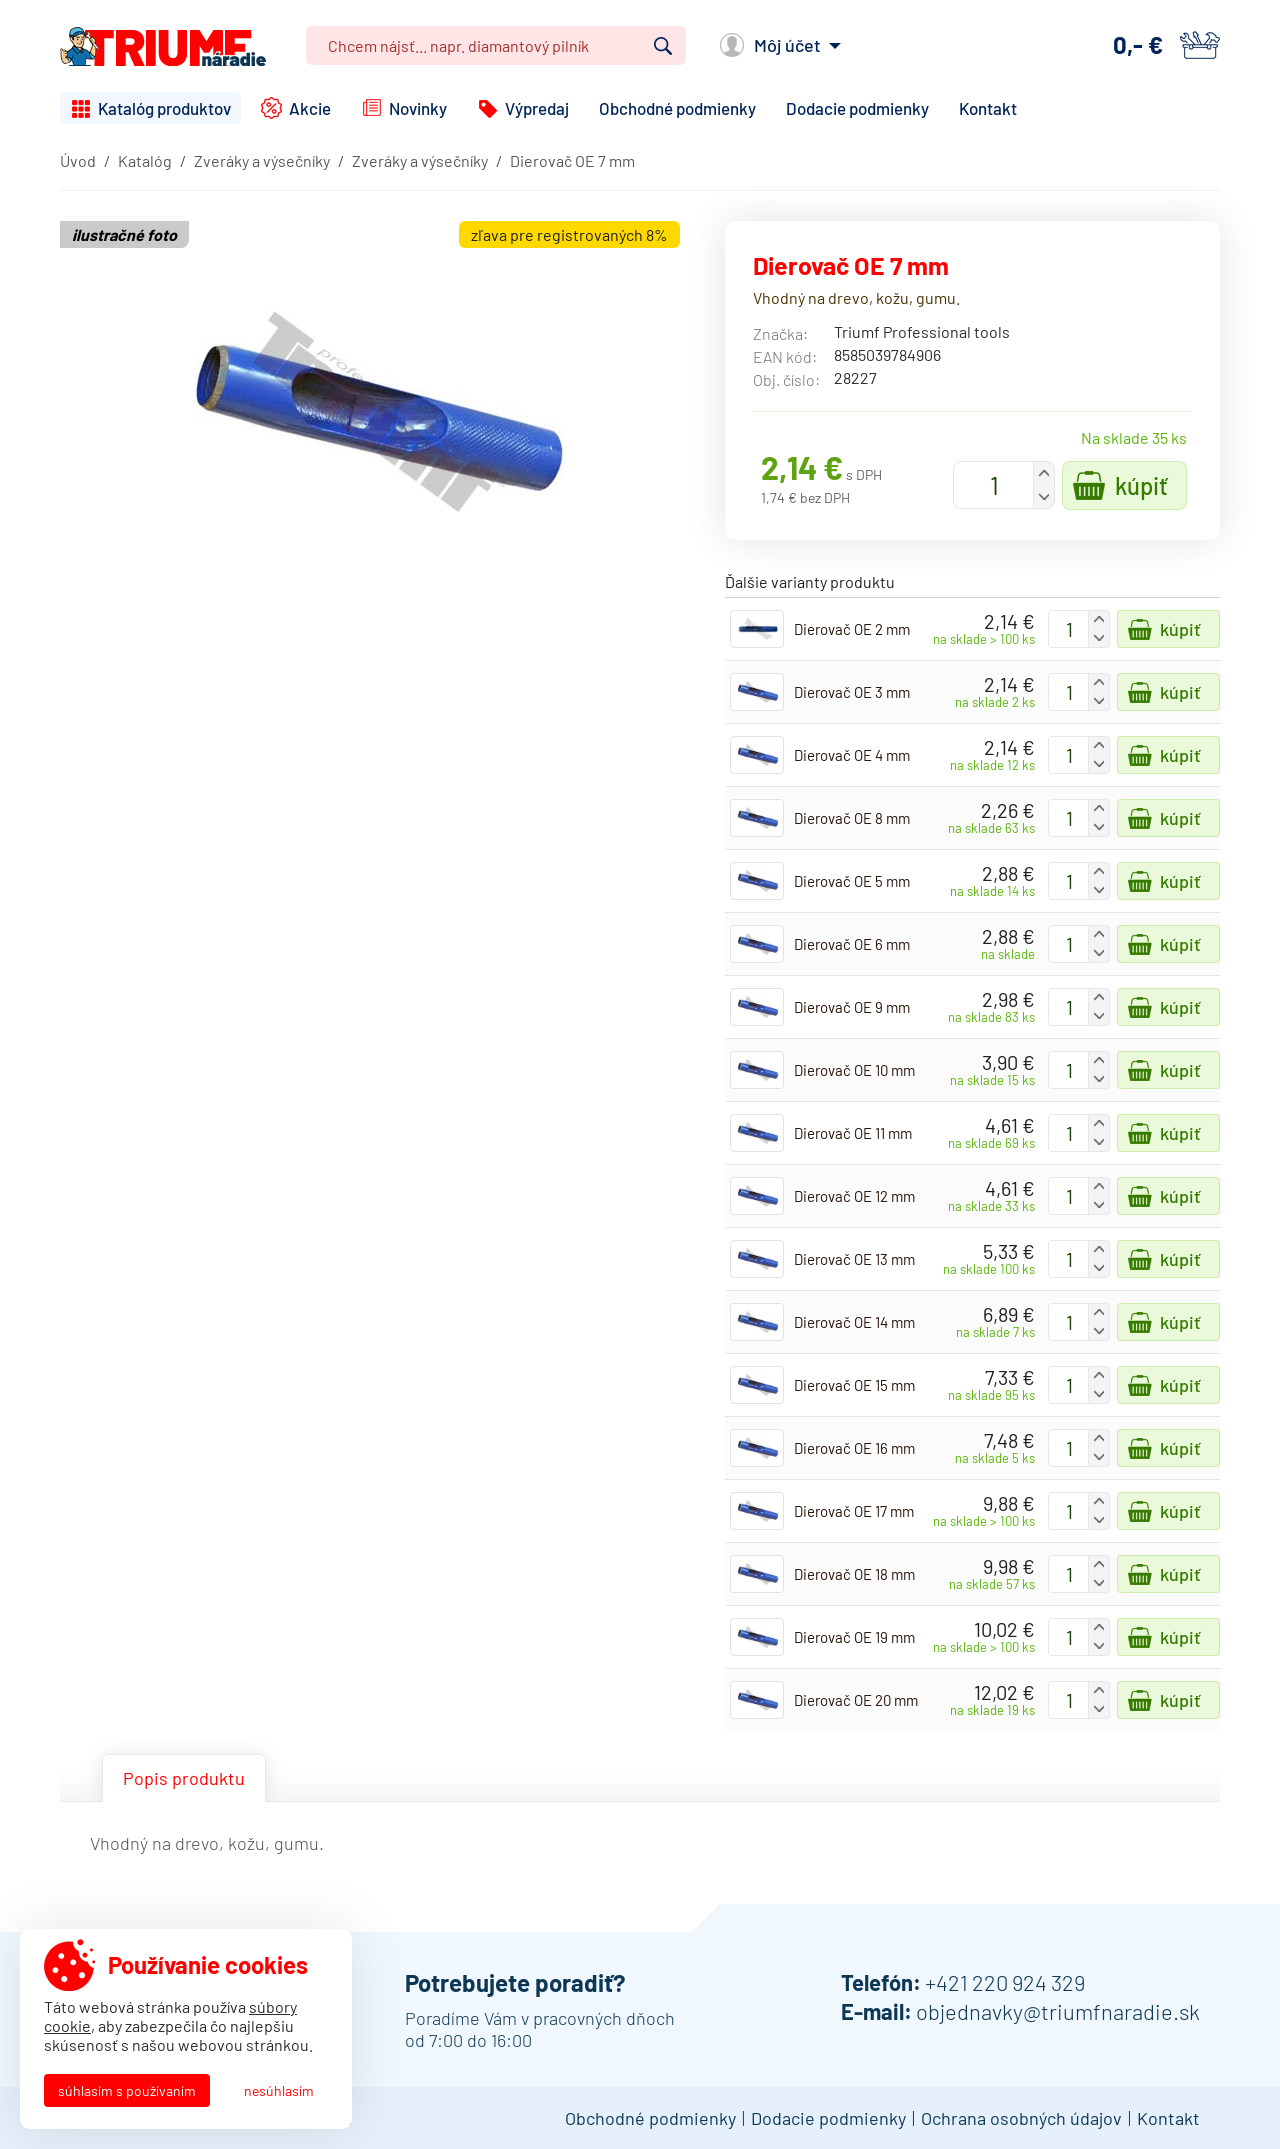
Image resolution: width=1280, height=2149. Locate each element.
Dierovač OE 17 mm (854, 1511)
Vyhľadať (663, 46)
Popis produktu (184, 1778)
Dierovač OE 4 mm (852, 755)
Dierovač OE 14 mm (854, 1322)
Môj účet (787, 45)
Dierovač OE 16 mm (854, 1448)
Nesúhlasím (279, 2090)
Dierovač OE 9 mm (852, 1007)
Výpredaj (537, 108)
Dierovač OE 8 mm (852, 818)
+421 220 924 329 (1005, 1982)
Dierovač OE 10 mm (854, 1070)
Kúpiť (1141, 485)
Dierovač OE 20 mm (856, 1700)
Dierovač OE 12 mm (854, 1196)
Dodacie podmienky (857, 108)
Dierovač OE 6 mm (852, 944)
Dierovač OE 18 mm (854, 1574)
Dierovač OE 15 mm (854, 1385)
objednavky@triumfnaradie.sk (1058, 2011)
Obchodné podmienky (677, 108)
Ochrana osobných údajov (1021, 2118)
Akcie (310, 108)
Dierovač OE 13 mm (854, 1259)
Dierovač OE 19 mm (854, 1637)
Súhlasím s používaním (127, 2090)
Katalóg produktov (164, 108)
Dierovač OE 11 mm (853, 1133)
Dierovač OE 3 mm (852, 692)
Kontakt (988, 108)
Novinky (418, 108)
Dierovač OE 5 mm (852, 881)
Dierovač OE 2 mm (852, 629)
